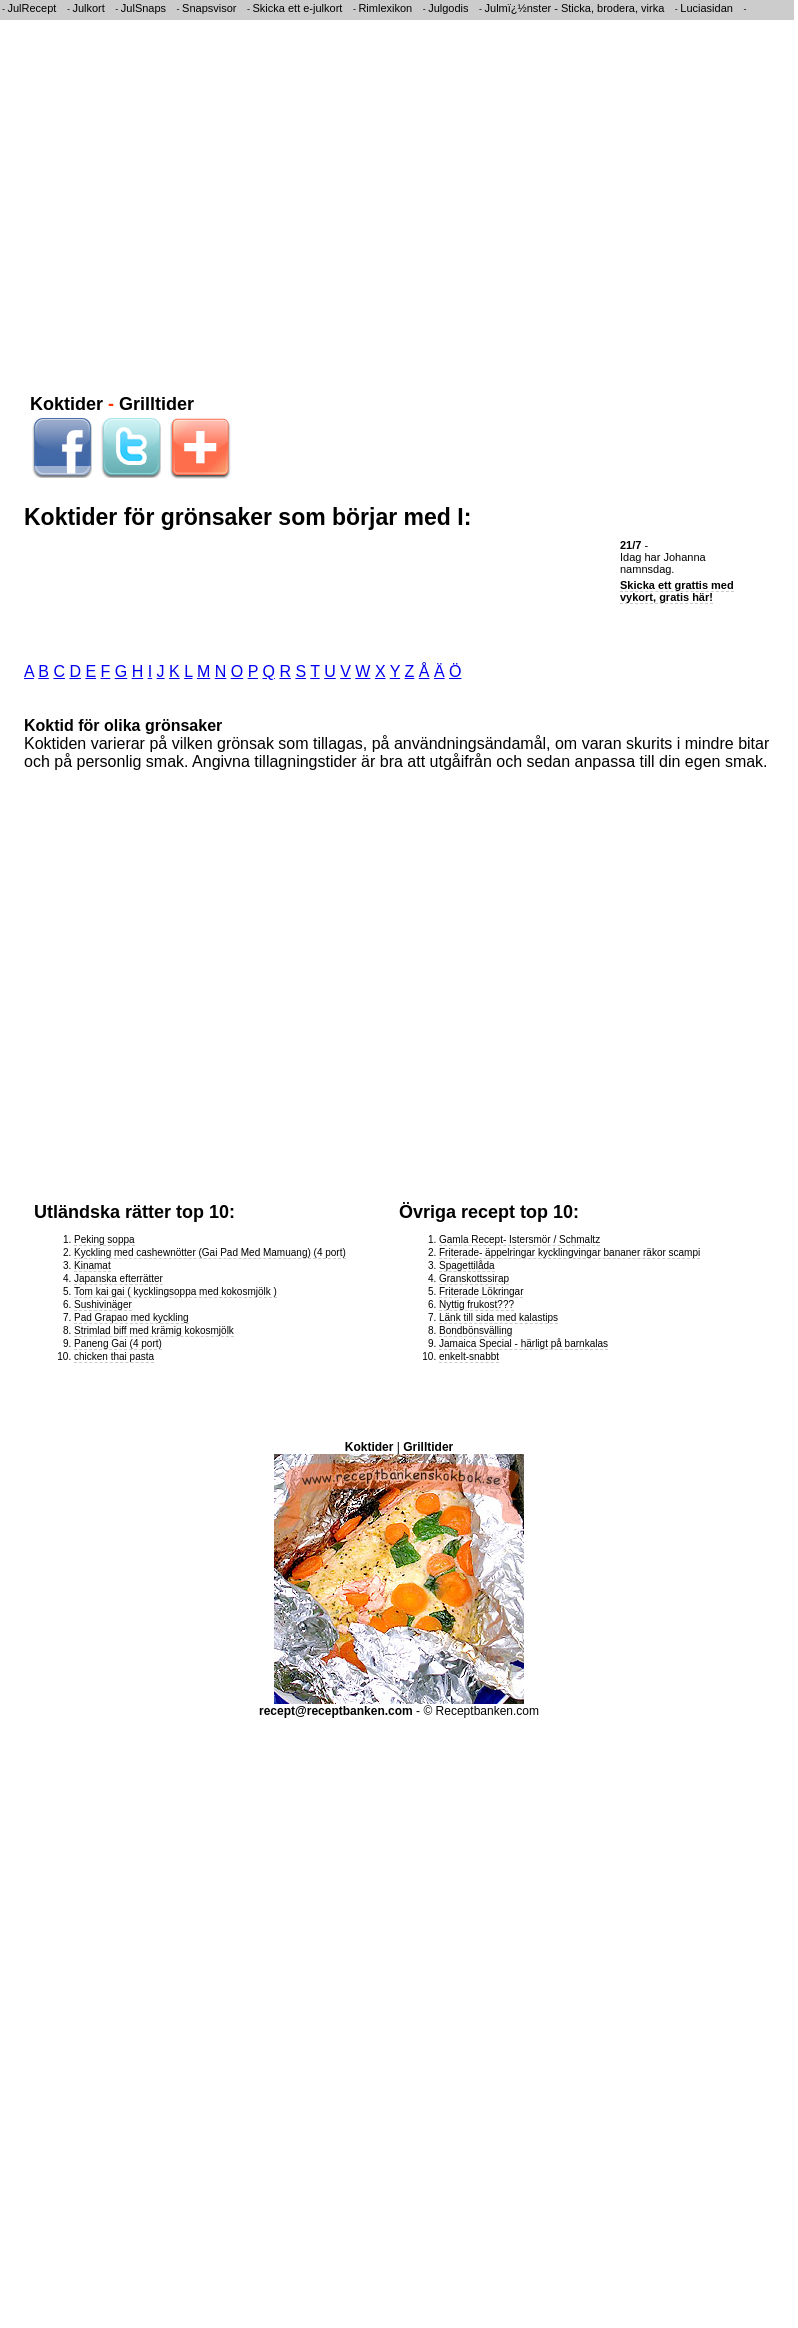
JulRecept (32, 8)
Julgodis (448, 8)
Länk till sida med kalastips (498, 1317)
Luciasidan (706, 8)
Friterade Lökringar (481, 1291)
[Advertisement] (187, 203)
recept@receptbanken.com (336, 1711)
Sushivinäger (103, 1304)
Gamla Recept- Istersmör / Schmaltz (519, 1239)
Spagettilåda (467, 1265)
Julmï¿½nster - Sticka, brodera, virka (575, 8)
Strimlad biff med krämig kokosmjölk (154, 1330)
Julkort (88, 8)
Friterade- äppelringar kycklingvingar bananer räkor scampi (569, 1252)
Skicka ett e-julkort (298, 8)
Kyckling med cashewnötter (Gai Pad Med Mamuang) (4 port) (210, 1252)
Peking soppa (104, 1239)
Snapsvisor (209, 8)
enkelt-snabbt (469, 1356)
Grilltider (156, 404)
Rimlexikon (385, 8)
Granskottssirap (474, 1278)
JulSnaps (143, 8)
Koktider (66, 404)
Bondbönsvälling (475, 1330)
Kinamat (92, 1265)
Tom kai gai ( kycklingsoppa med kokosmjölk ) (175, 1291)
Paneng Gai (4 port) (118, 1343)
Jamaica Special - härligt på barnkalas (523, 1343)
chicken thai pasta (114, 1356)
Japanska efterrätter (118, 1278)
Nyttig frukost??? (476, 1304)
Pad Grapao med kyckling (131, 1317)
